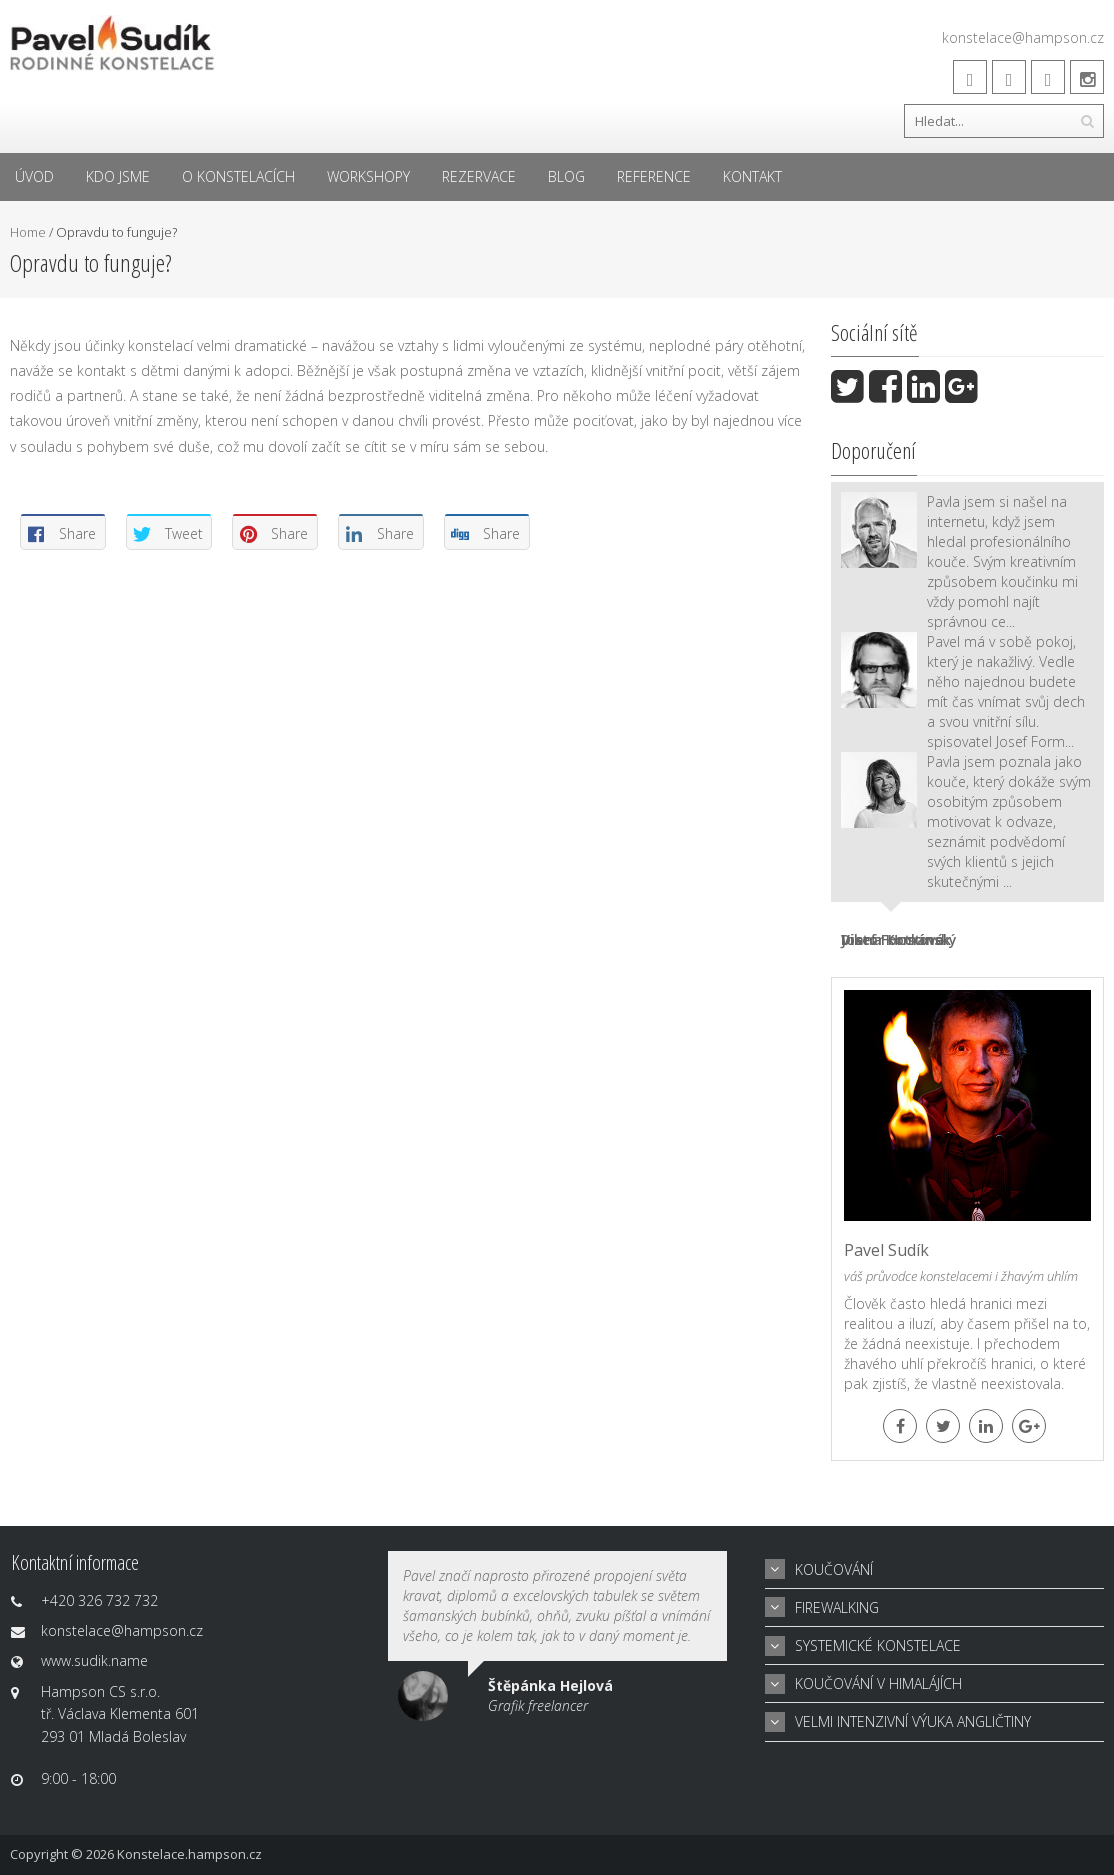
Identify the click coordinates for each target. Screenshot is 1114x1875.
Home (28, 232)
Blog (566, 176)
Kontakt (752, 176)
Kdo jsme (118, 176)
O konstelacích (238, 176)
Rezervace (479, 176)
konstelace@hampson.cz (1023, 37)
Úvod (34, 176)
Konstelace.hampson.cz (189, 1854)
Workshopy (368, 176)
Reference (654, 176)
